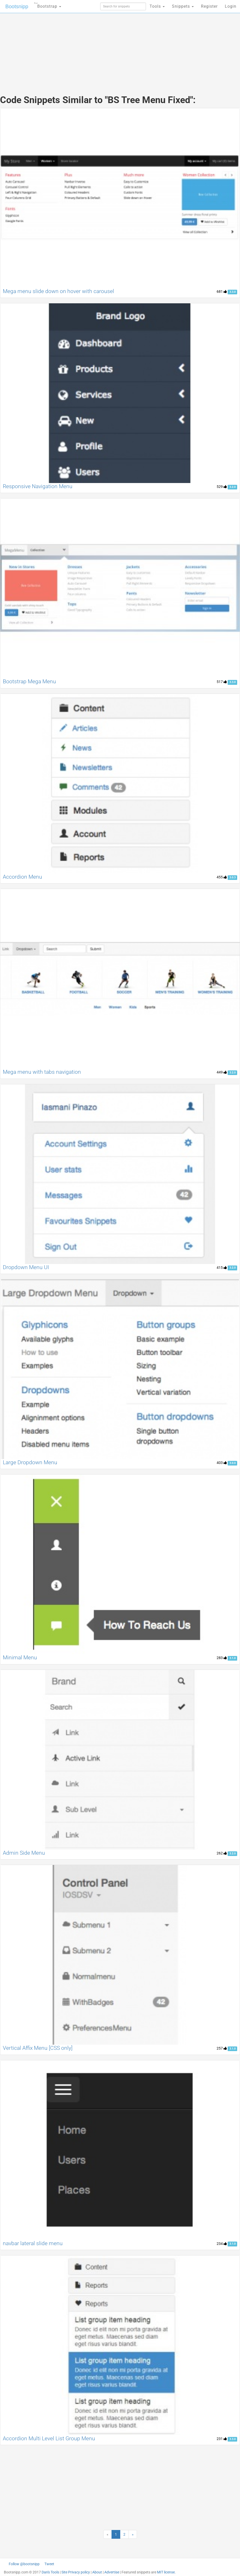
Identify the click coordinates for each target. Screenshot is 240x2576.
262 (222, 1853)
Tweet (49, 2564)
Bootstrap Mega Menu (29, 681)
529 (222, 487)
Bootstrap (47, 5)
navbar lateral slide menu (33, 2243)
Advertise (111, 2572)
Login (230, 6)
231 (222, 2439)
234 (222, 2244)
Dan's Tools (50, 2572)
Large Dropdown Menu (30, 1462)
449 (222, 1072)
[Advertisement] (120, 49)
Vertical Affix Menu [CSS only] (37, 2048)
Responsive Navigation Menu (37, 486)
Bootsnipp (16, 6)
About (97, 2572)
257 (222, 2048)
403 (222, 1463)
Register (209, 6)
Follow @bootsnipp (24, 2564)
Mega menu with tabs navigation (42, 1072)
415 (222, 1268)
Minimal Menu (20, 1657)
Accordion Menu (22, 877)
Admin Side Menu (24, 1853)
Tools (157, 6)
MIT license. (166, 2572)
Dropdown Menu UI (26, 1267)
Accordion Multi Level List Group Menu (49, 2438)
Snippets (183, 6)
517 (222, 682)
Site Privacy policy (75, 2572)
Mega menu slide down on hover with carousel (58, 291)
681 (222, 291)
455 (222, 877)
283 (222, 1658)
